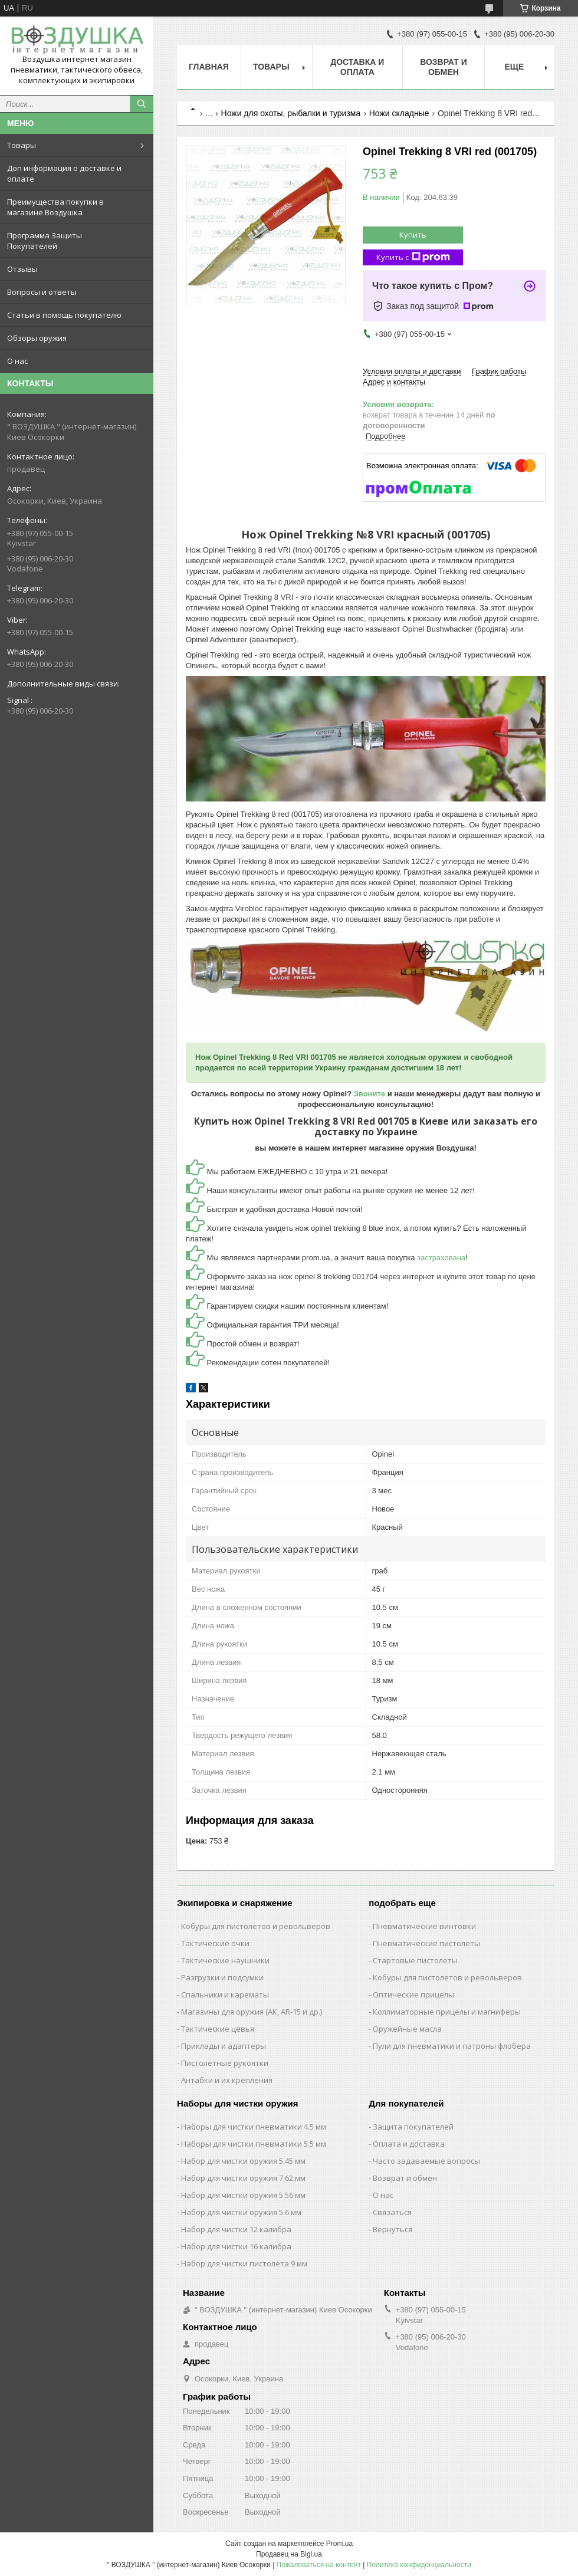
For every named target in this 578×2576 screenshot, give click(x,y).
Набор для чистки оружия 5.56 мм (243, 2195)
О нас (17, 361)
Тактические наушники (225, 1960)
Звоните (369, 1093)
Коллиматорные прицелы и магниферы (447, 2011)
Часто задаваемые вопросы (426, 2161)
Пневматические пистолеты (426, 1943)
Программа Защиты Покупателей (44, 240)
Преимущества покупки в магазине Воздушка (55, 207)
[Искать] (141, 104)
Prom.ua (339, 2543)
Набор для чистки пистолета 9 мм (244, 2263)
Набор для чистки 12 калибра (236, 2229)
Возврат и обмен (443, 67)
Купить (412, 234)
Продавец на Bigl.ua (289, 2554)
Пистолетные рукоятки (224, 2063)
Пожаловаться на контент (319, 2565)
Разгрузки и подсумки (222, 1977)
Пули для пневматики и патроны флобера (452, 2046)
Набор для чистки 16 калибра (236, 2246)
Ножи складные (399, 113)
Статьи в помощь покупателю (64, 315)
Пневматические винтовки (424, 1926)
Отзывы (22, 269)
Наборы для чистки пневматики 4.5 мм (253, 2126)
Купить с (413, 257)
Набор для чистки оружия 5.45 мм (243, 2161)
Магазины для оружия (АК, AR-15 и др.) (251, 2011)
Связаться (392, 2212)
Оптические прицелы (413, 1994)
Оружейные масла (407, 2028)
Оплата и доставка (409, 2143)
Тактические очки (215, 1943)
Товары (21, 145)
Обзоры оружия (37, 338)
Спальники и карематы (225, 1994)
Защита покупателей (413, 2126)
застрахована (441, 1257)
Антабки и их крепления (226, 2080)
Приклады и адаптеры (223, 2046)
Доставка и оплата (357, 67)
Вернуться (392, 2229)
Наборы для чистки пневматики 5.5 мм (253, 2143)
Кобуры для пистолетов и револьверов (255, 1926)
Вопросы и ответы (42, 292)
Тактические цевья (217, 2028)
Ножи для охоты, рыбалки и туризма (291, 113)
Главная (209, 66)
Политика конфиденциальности (419, 2565)
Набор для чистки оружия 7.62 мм (243, 2178)
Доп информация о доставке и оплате (64, 173)
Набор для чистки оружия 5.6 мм (241, 2212)
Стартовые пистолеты (415, 1960)
